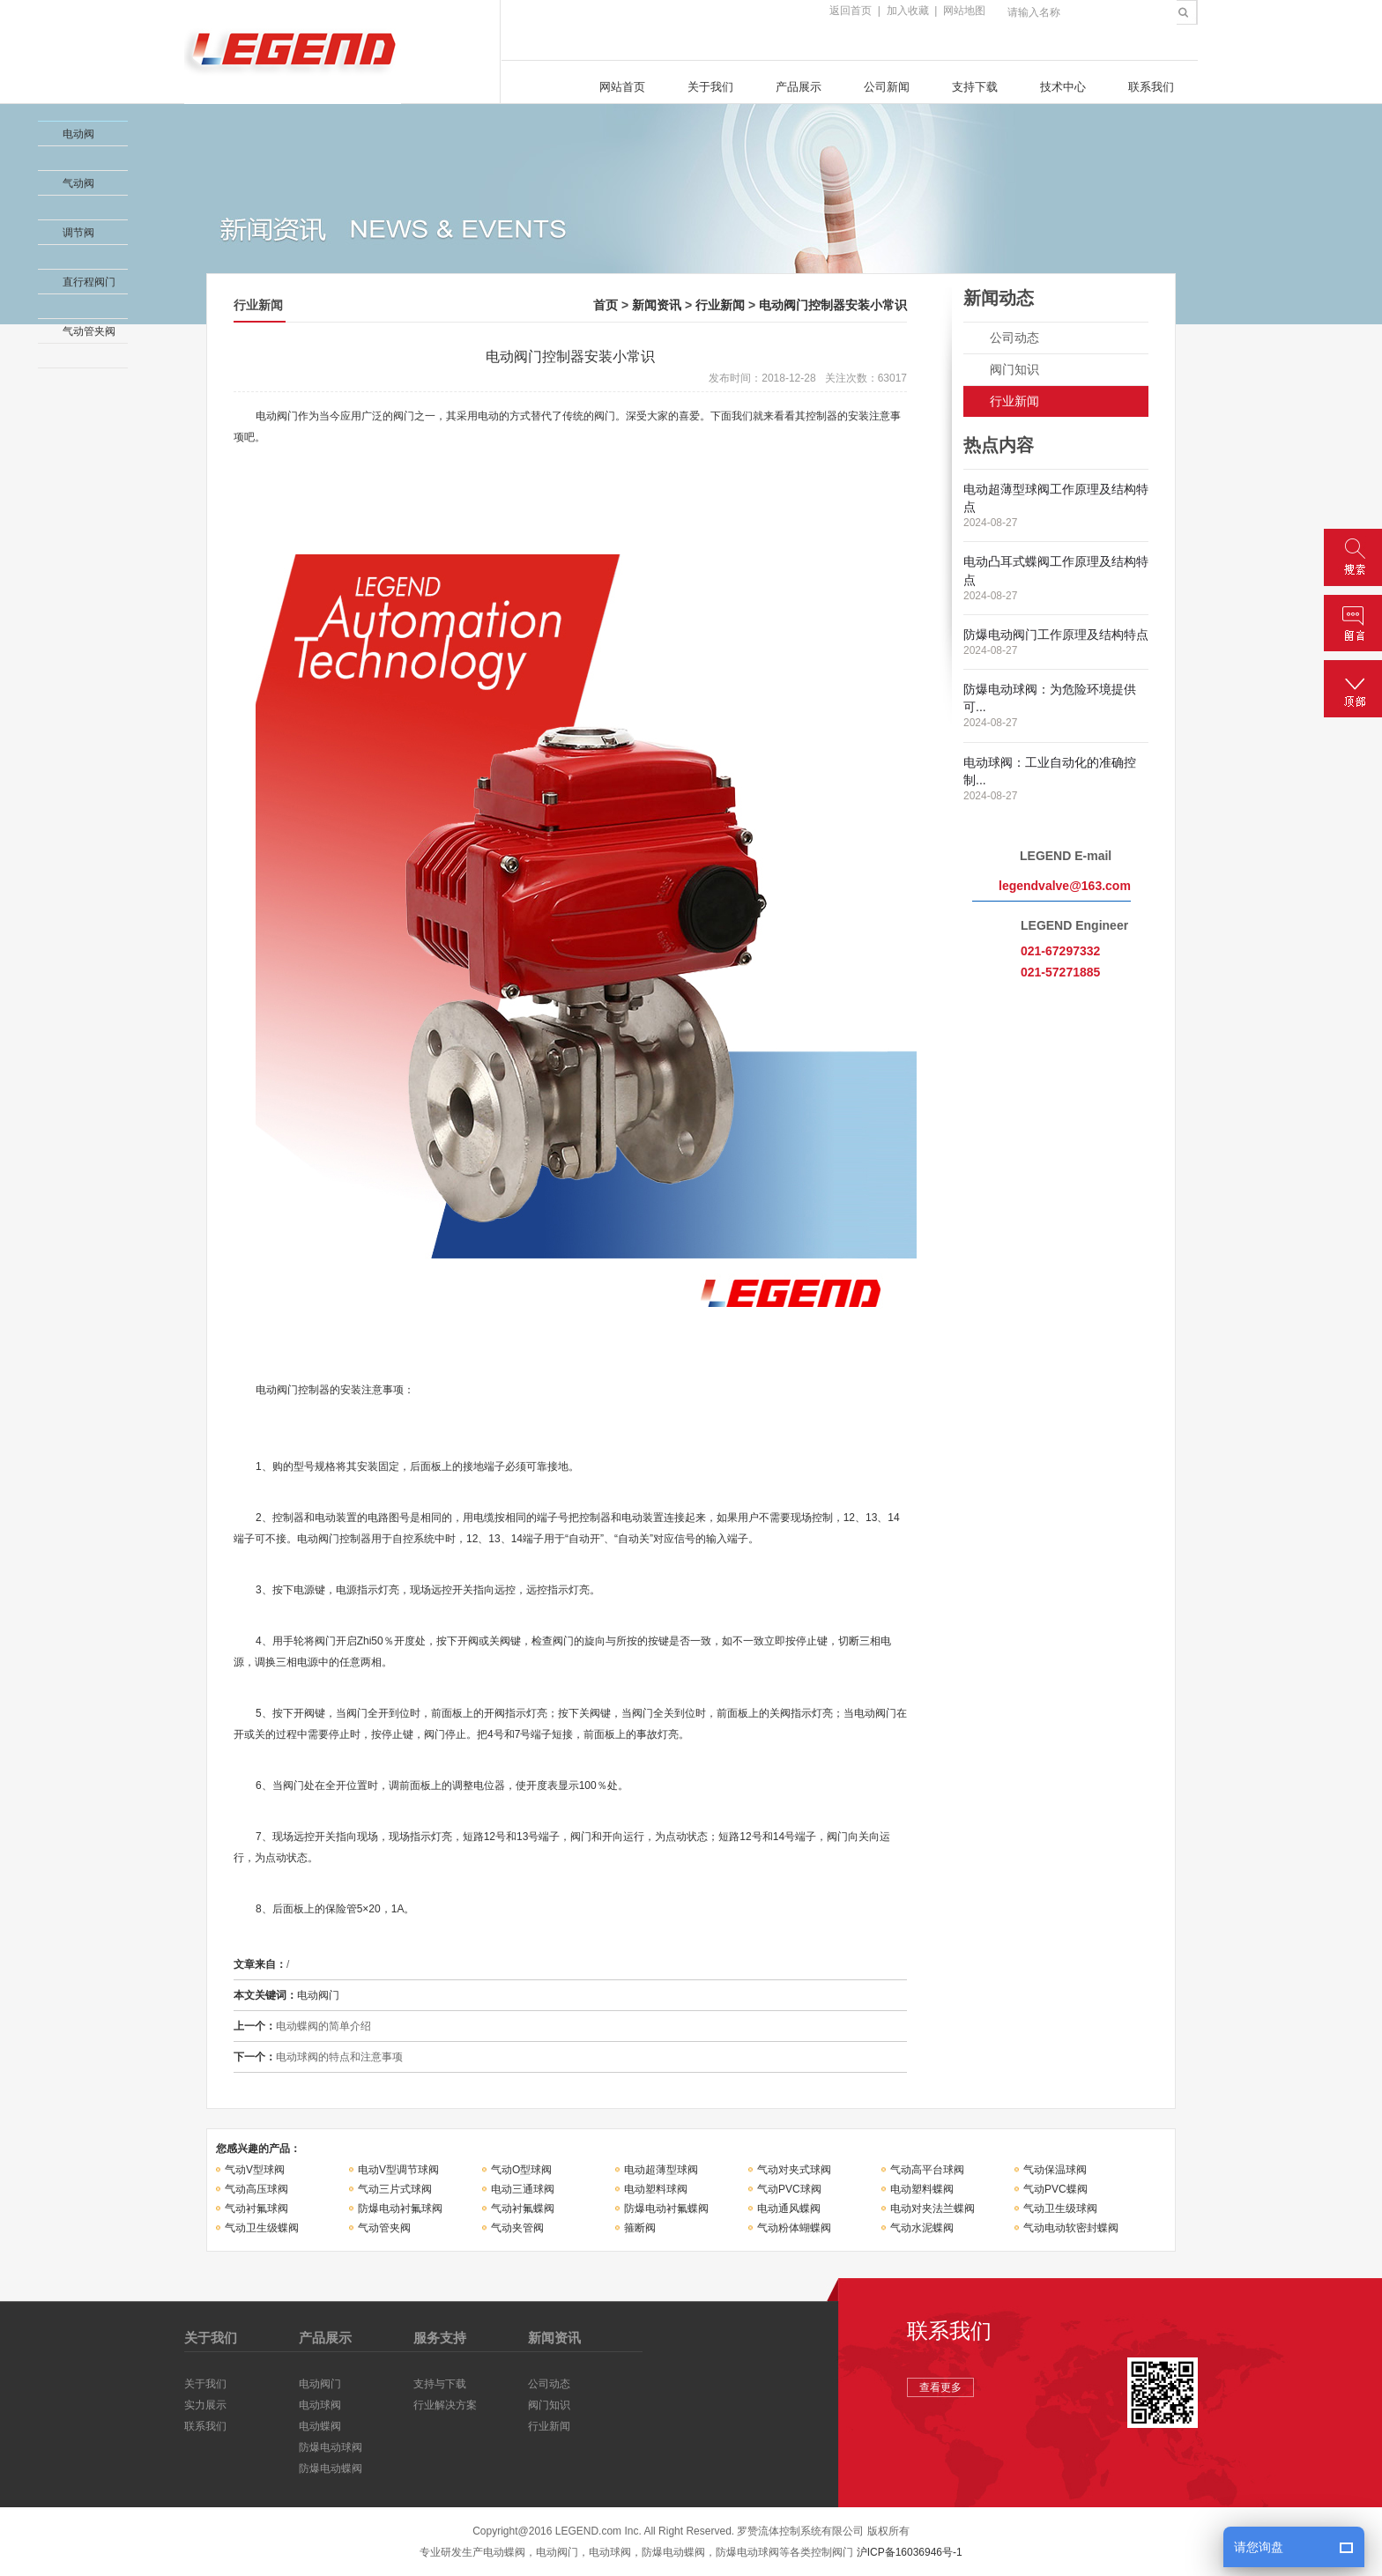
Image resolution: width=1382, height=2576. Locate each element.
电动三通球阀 (522, 2189)
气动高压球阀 (256, 2189)
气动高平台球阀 (927, 2170)
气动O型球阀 (521, 2170)
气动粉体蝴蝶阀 (794, 2228)
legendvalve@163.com (1065, 886)
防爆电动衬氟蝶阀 (666, 2208)
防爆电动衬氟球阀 (400, 2208)
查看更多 (940, 2387)
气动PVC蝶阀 (1055, 2189)
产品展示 (798, 86)
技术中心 (1063, 86)
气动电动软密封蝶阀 (1070, 2228)
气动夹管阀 (517, 2228)
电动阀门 (320, 2384)
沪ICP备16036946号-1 (909, 2552)
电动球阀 (320, 2405)
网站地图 (964, 10)
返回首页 (850, 10)
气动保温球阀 (1055, 2170)
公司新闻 (887, 86)
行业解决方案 (445, 2405)
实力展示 (205, 2405)
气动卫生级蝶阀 (262, 2228)
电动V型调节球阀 (398, 2170)
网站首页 (622, 86)
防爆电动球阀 (330, 2447)
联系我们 (1151, 86)
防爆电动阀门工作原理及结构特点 (1055, 634)
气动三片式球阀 (395, 2189)
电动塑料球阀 (655, 2189)
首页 (605, 305)
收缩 (15, 162)
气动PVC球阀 (789, 2189)
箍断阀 (640, 2228)
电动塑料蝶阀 (922, 2189)
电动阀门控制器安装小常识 (833, 305)
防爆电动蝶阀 (330, 2468)
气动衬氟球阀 (256, 2208)
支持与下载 (439, 2384)
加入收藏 (908, 10)
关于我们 (710, 86)
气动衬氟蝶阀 (522, 2208)
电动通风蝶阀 (789, 2208)
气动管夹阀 (384, 2228)
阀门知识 (1014, 369)
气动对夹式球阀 (794, 2170)
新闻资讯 (656, 305)
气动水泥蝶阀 (922, 2228)
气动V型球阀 (255, 2170)
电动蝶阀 (320, 2426)
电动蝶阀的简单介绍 (323, 2026)
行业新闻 (720, 305)
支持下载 (975, 86)
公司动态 (1014, 337)
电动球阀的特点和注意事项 (339, 2057)
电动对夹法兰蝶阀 (932, 2208)
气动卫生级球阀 (1060, 2208)
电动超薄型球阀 (661, 2170)
